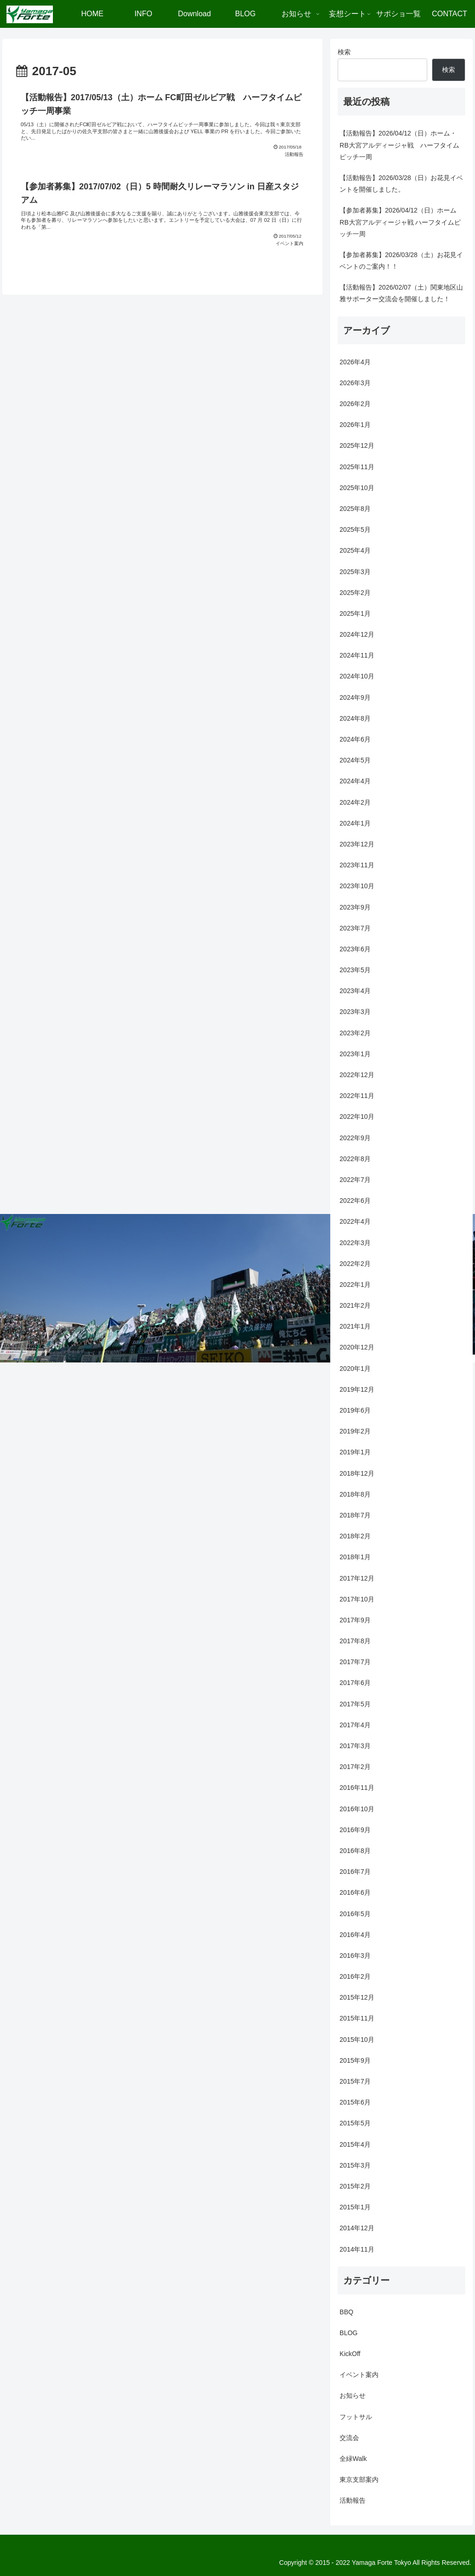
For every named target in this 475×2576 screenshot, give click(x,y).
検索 (344, 52)
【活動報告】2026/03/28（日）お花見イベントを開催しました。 (401, 183)
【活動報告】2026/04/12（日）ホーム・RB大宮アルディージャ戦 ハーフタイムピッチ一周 (399, 144)
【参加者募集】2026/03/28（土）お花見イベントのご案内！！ (401, 260)
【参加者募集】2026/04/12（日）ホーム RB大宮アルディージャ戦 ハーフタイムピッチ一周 (400, 222)
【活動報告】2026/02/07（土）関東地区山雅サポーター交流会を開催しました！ (401, 293)
